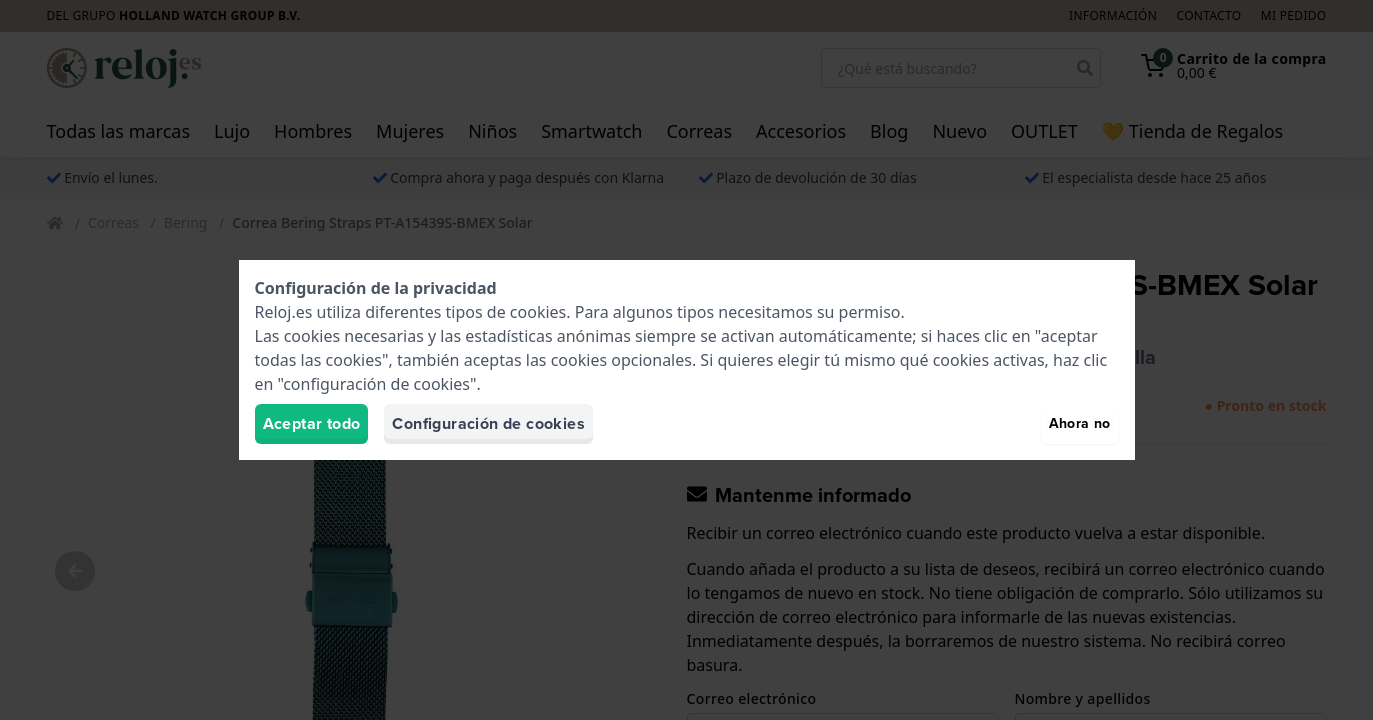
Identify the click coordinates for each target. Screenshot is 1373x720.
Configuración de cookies (488, 423)
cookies (538, 312)
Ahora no (1080, 423)
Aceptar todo (312, 423)
